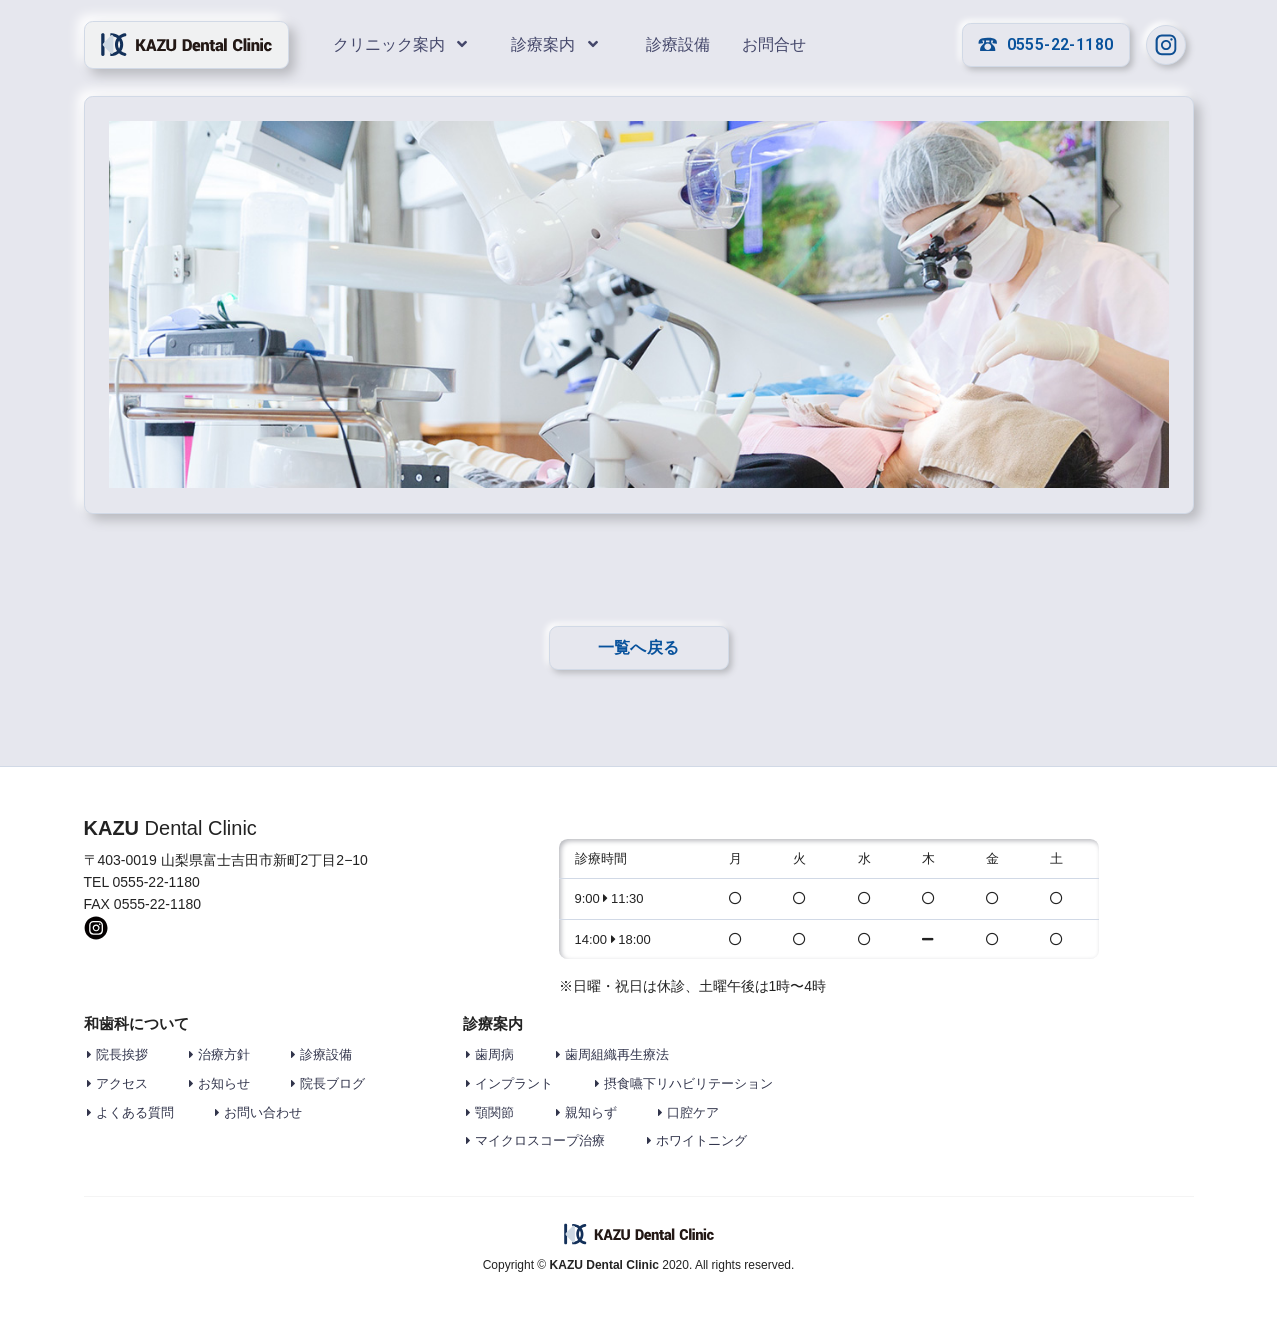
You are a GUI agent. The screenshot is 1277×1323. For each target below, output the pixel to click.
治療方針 (224, 1054)
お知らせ (224, 1083)
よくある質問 (135, 1112)
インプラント (514, 1083)
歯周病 (494, 1054)
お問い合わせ (263, 1112)
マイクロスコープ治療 (540, 1140)
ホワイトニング (701, 1140)
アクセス (122, 1083)
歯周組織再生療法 (617, 1054)
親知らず (591, 1112)
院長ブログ (332, 1083)
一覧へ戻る (639, 647)
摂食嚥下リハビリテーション (688, 1083)
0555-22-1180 (1046, 44)
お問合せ (774, 44)
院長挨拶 (122, 1054)
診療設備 (678, 44)
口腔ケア (693, 1112)
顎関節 (494, 1112)
